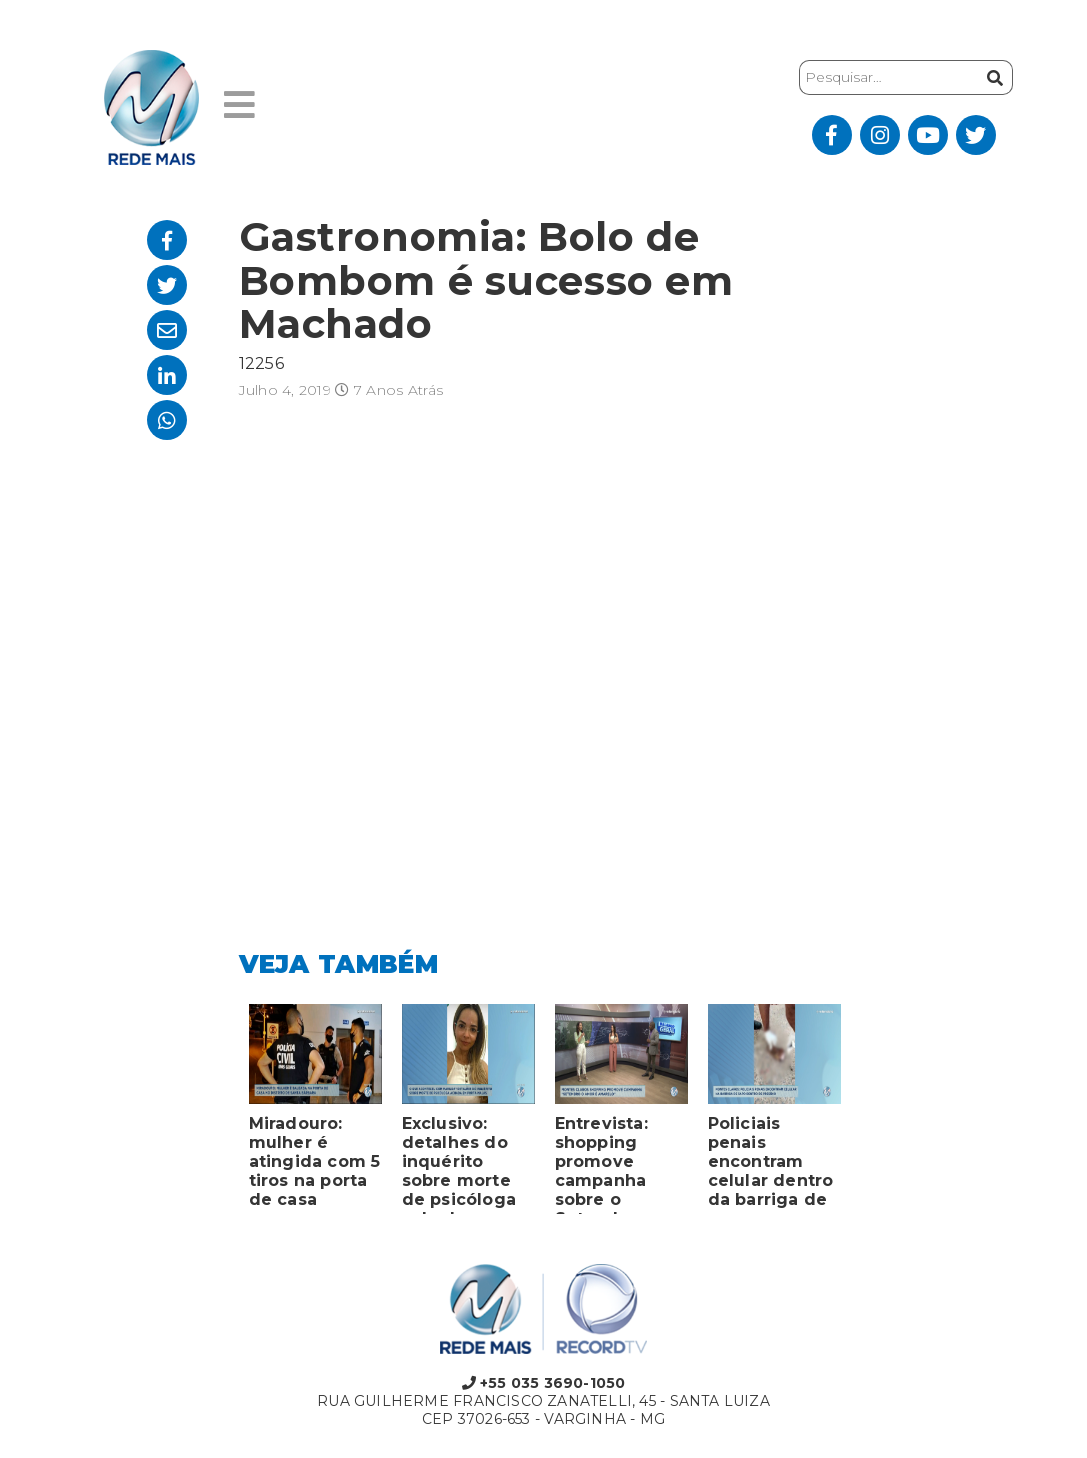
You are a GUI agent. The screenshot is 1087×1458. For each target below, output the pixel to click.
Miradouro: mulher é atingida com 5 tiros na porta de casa (315, 1161)
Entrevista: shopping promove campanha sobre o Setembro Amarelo (601, 1164)
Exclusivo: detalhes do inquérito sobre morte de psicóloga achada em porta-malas (459, 1164)
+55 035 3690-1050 (544, 1383)
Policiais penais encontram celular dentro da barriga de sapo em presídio (771, 1164)
